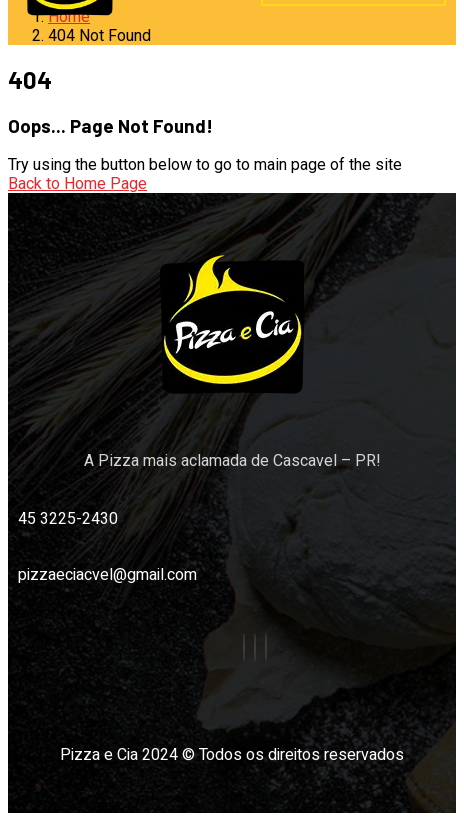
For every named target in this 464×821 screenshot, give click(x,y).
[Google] (266, 647)
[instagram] (255, 647)
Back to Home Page (77, 183)
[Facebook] (244, 647)
